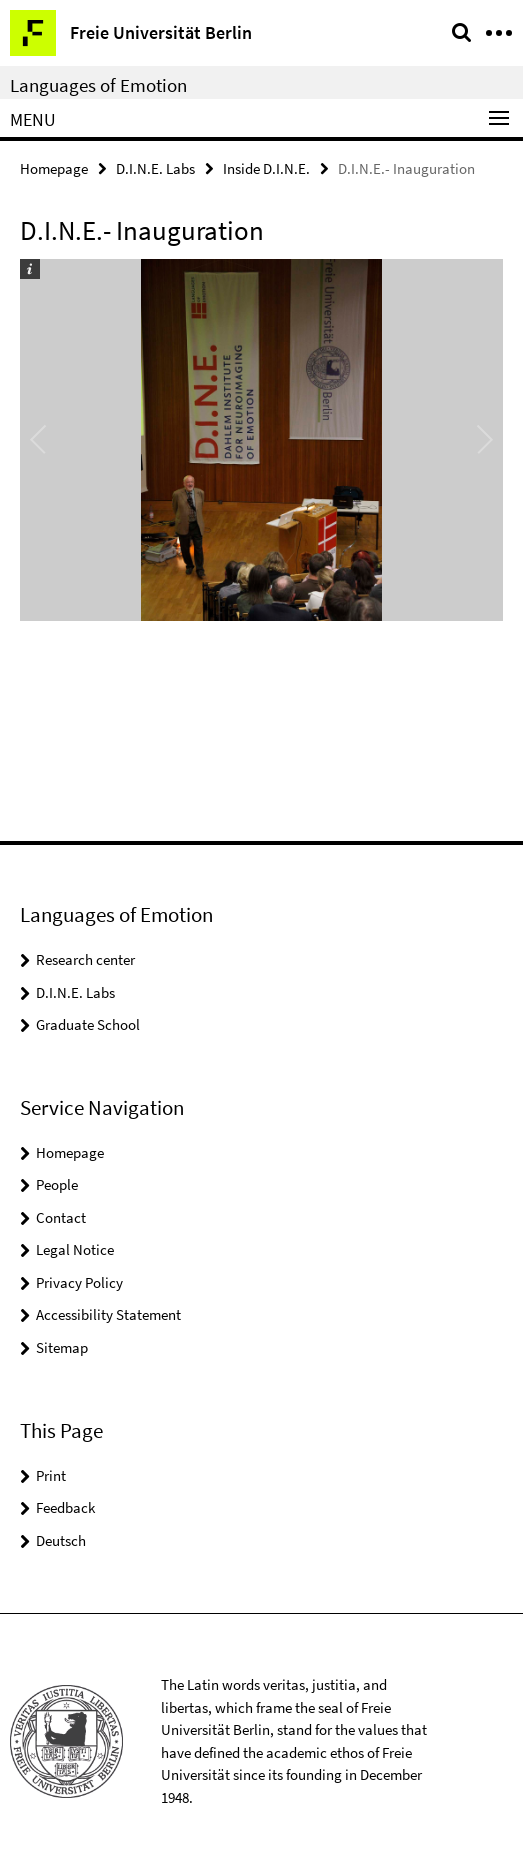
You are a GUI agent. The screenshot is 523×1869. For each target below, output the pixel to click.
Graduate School (88, 1024)
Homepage (54, 168)
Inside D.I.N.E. (266, 168)
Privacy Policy (79, 1282)
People (57, 1184)
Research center (85, 959)
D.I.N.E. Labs (155, 168)
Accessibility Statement (108, 1314)
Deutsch (61, 1540)
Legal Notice (75, 1249)
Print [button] (51, 1475)
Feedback (65, 1507)
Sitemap (62, 1347)
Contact (61, 1217)
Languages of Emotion (98, 85)
